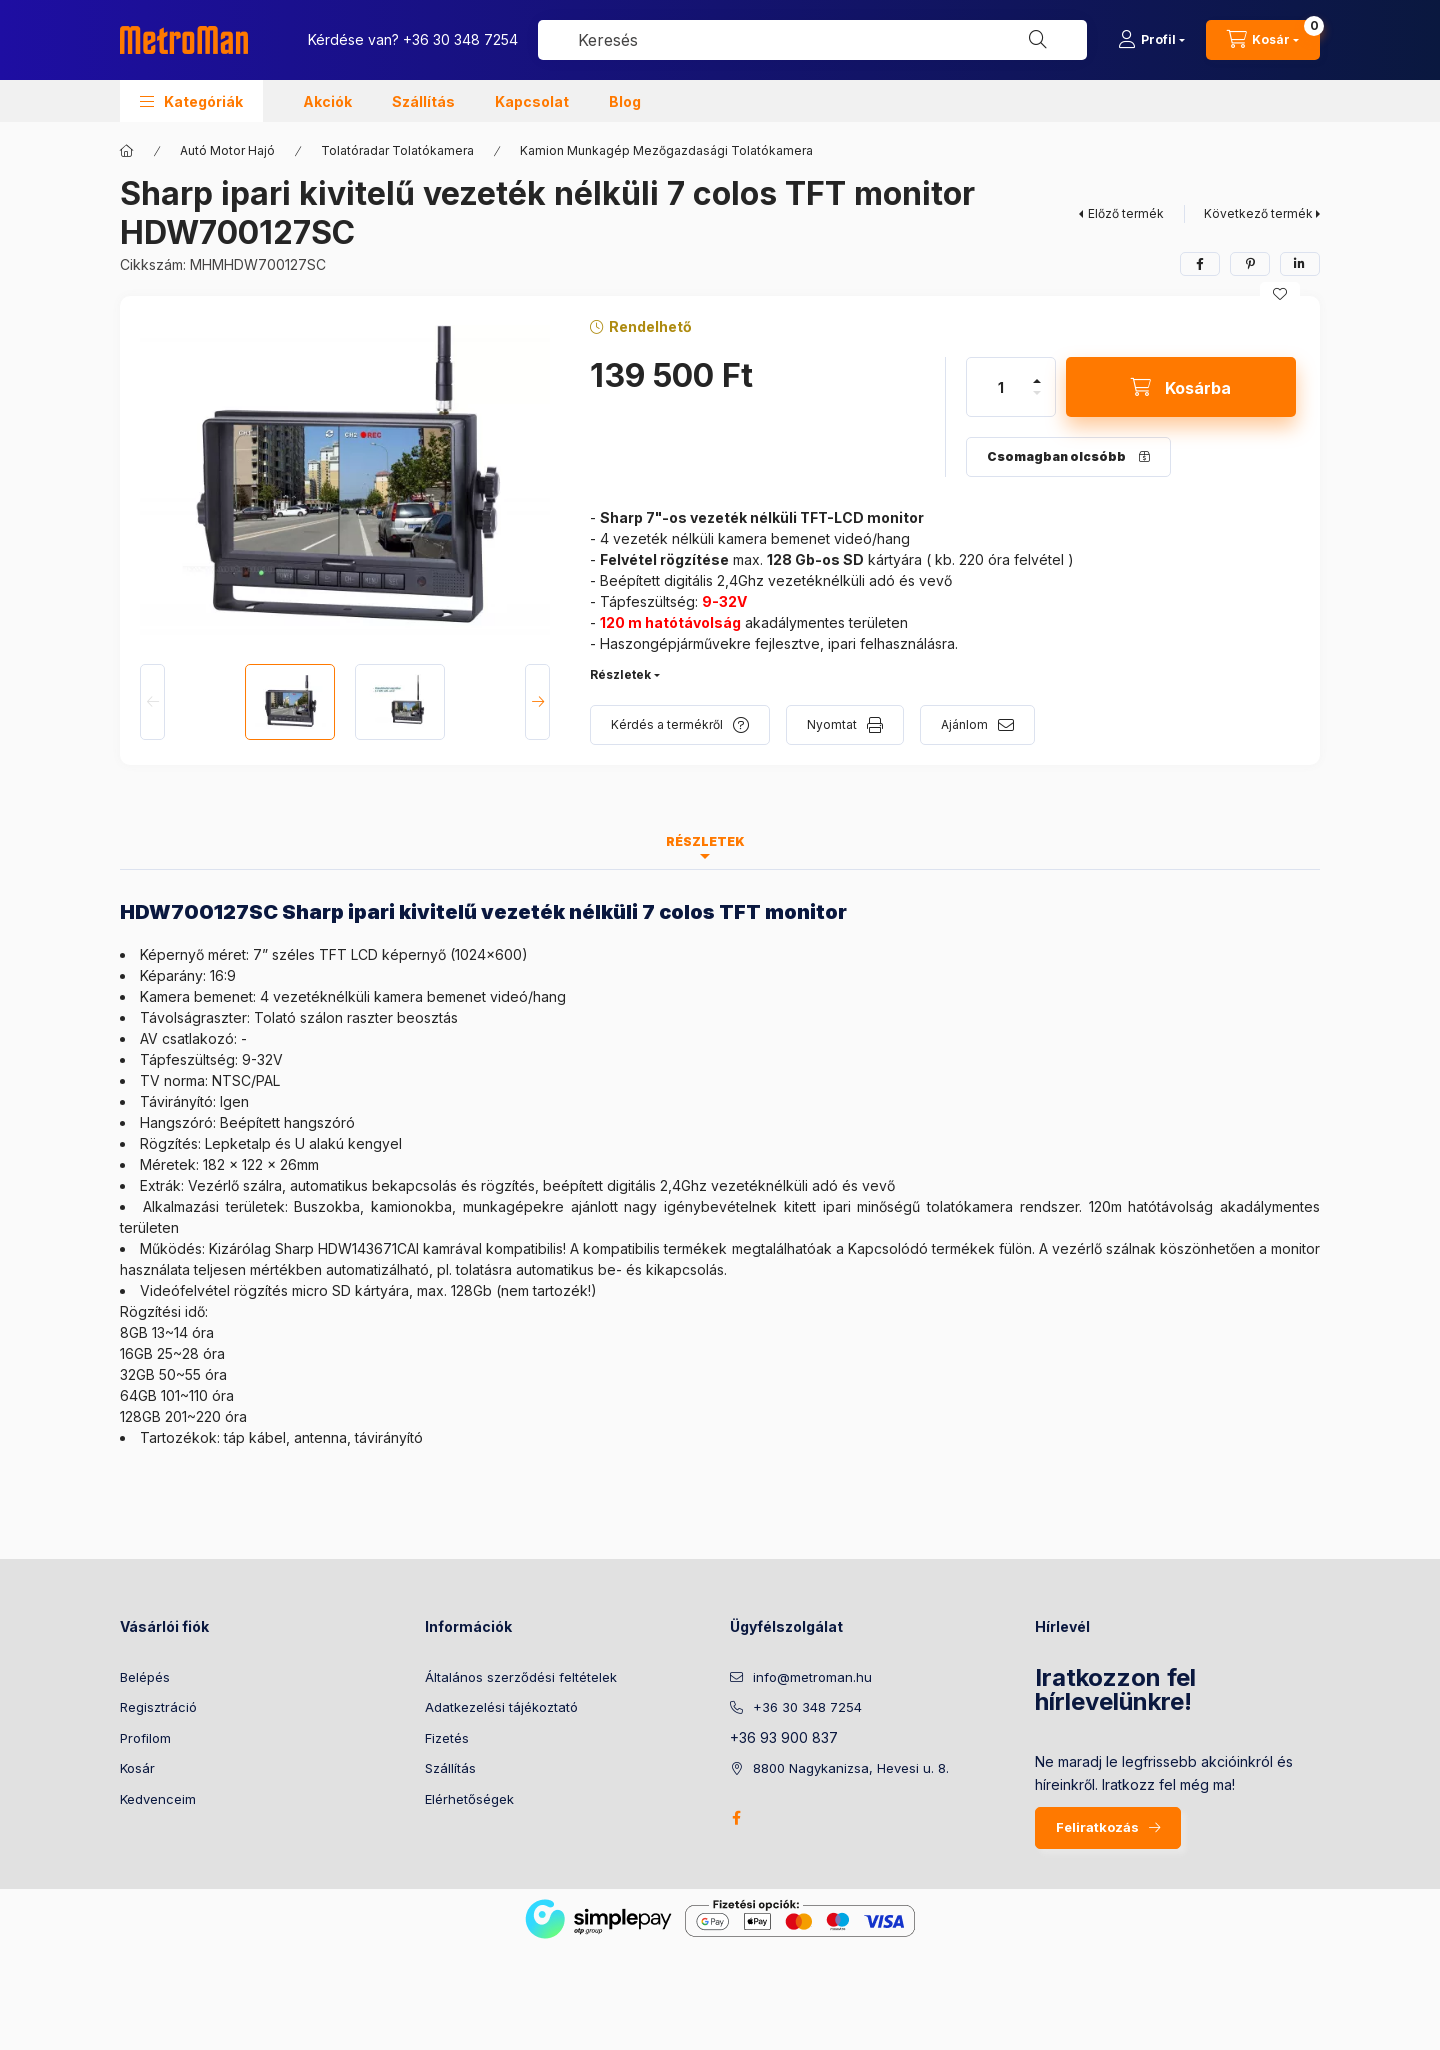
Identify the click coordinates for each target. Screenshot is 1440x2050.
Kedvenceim (158, 1799)
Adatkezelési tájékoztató (501, 1707)
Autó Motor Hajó (227, 150)
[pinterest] (1250, 264)
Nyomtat (832, 724)
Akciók (327, 101)
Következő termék (1258, 213)
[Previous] (152, 702)
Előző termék (1126, 213)
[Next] (537, 702)
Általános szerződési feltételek (521, 1677)
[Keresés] (1038, 40)
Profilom (145, 1738)
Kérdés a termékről (667, 724)
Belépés (145, 1677)
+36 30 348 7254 (460, 39)
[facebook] (1200, 264)
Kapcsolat (532, 101)
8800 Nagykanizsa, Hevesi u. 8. (851, 1768)
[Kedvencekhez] (1280, 294)
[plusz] (1037, 381)
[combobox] (812, 40)
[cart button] (1263, 40)
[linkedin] (1300, 264)
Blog (625, 101)
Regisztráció (158, 1707)
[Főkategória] (127, 151)
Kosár (137, 1768)
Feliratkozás (1097, 1827)
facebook (736, 1818)
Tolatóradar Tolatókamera (397, 150)
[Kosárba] (1181, 387)
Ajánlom (964, 724)
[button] (191, 101)
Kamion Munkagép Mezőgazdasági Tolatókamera (666, 150)
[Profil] (1151, 40)
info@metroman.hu (812, 1677)
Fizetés (447, 1738)
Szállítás (423, 101)
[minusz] (1037, 393)
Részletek (620, 674)
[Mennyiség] (1001, 387)
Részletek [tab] (705, 841)
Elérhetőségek (469, 1799)
